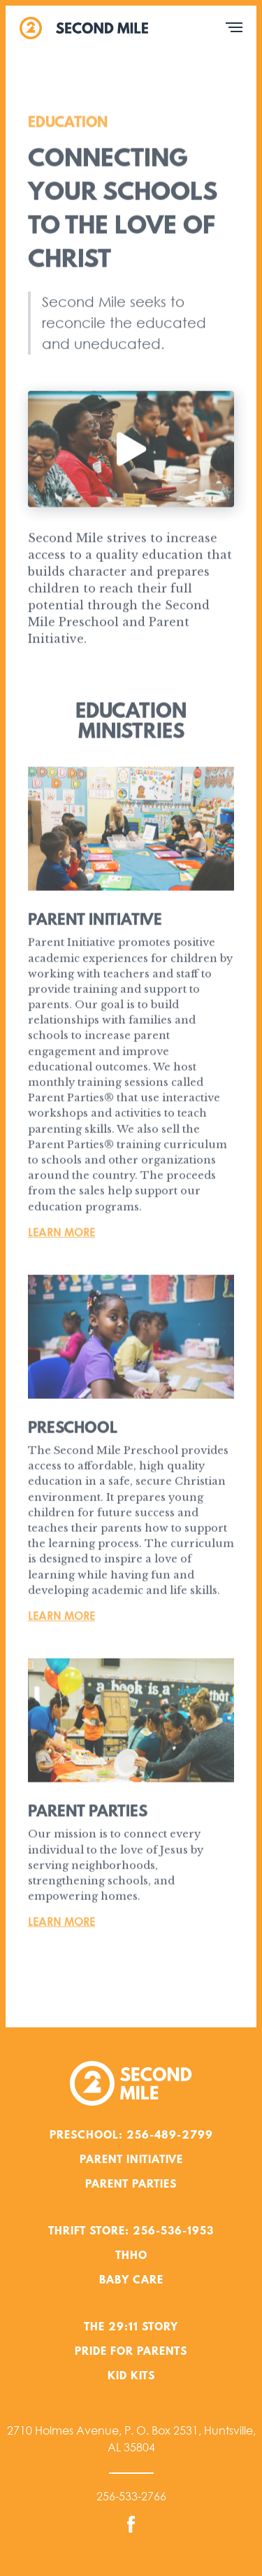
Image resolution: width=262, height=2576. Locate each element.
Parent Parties (131, 2185)
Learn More (61, 1234)
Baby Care (131, 2280)
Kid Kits (131, 2376)
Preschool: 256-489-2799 (131, 2136)
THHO (131, 2256)
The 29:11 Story (131, 2327)
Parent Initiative (131, 2160)
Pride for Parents (131, 2352)
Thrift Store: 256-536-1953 (131, 2231)
